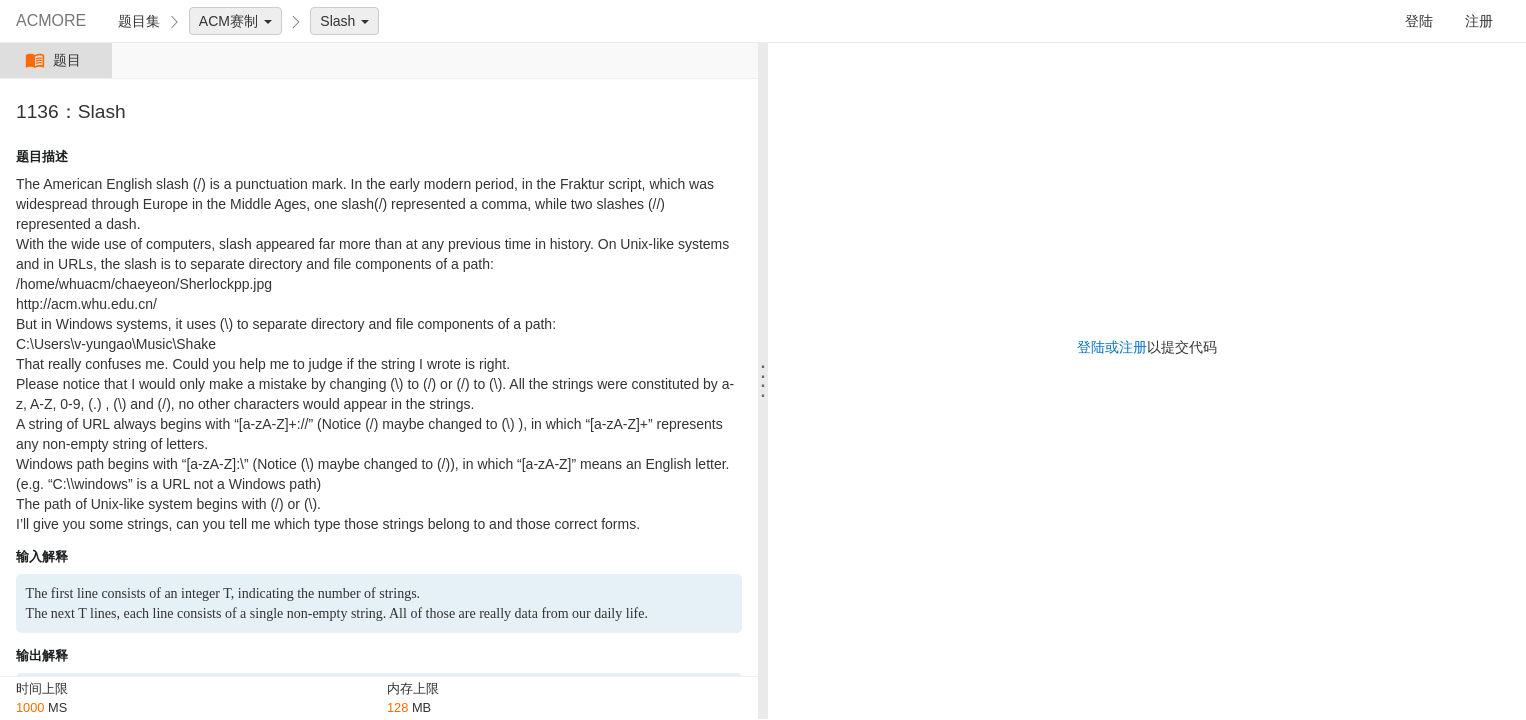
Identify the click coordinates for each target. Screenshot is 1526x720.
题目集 (139, 21)
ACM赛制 (235, 21)
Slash (344, 21)
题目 (55, 60)
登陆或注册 (1112, 347)
